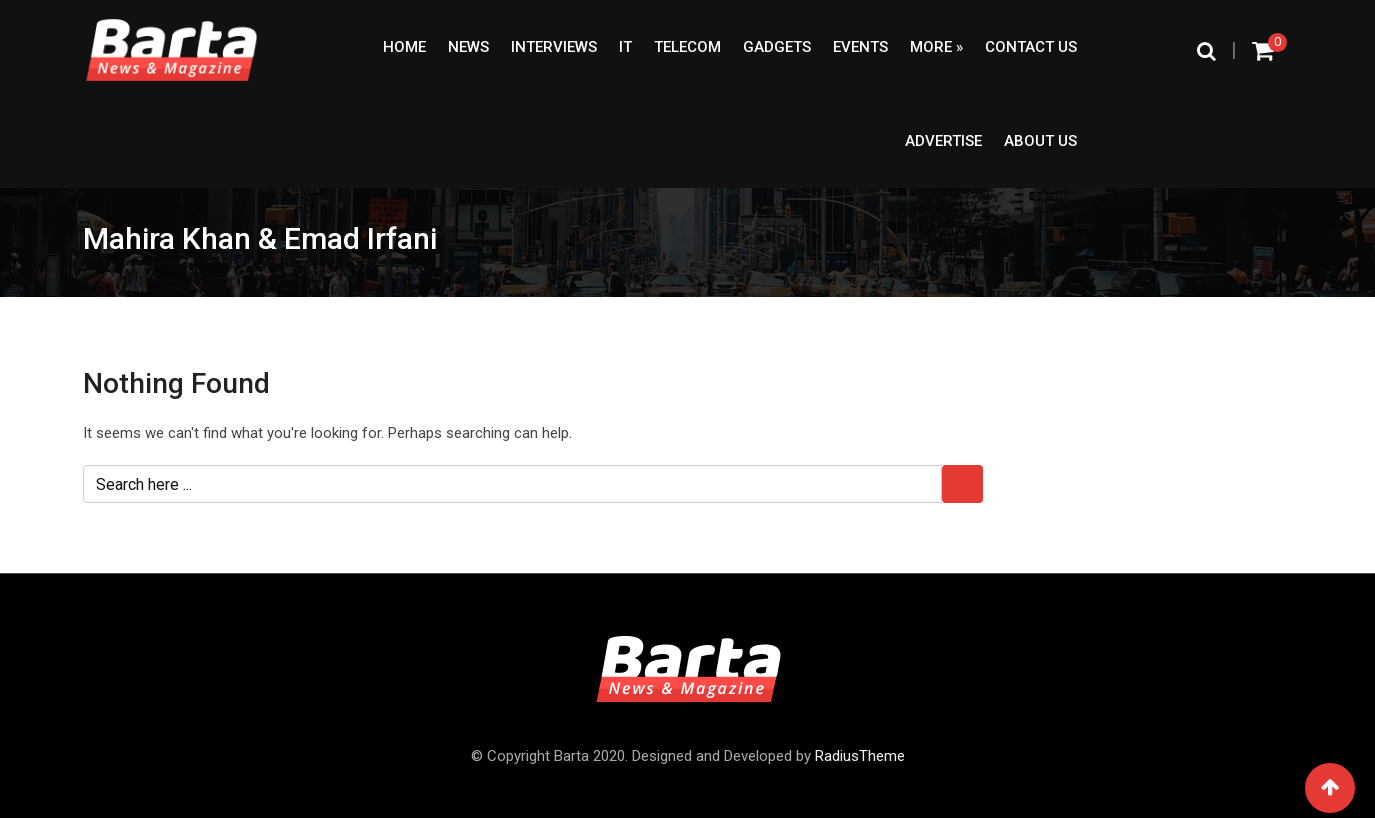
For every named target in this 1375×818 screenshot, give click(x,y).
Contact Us (1031, 47)
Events (860, 47)
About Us (1040, 141)
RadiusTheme (860, 756)
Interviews (554, 47)
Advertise (943, 141)
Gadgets (777, 47)
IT (625, 47)
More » (936, 47)
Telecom (687, 47)
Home (404, 47)
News (468, 47)
